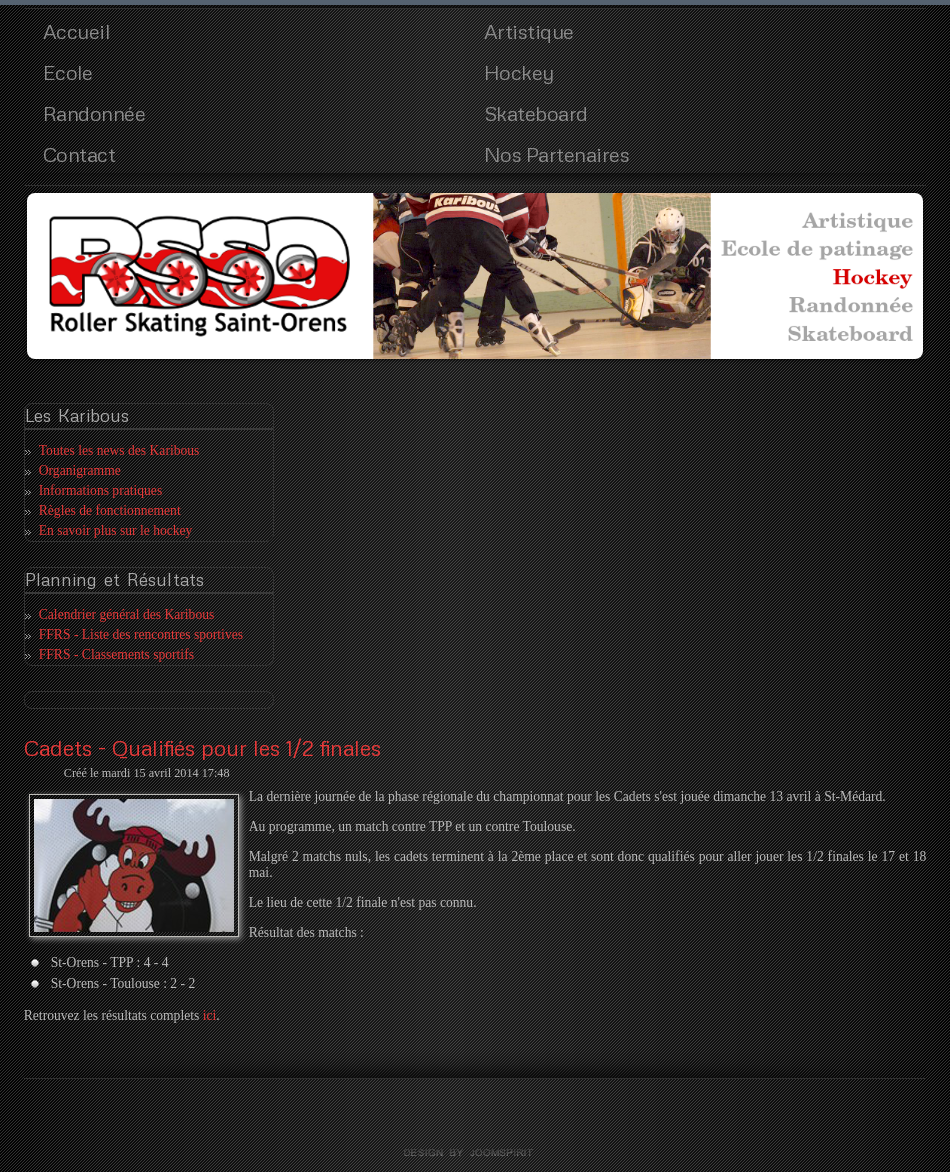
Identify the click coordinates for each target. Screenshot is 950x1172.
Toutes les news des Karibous (119, 450)
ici (210, 1015)
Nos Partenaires (557, 154)
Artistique (529, 31)
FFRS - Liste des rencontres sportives (141, 634)
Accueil (76, 31)
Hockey (519, 72)
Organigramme (80, 470)
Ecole (68, 72)
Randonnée (94, 113)
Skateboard (536, 113)
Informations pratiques (100, 490)
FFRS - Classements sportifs (116, 654)
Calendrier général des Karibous (127, 614)
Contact (79, 154)
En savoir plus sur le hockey (116, 530)
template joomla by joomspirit (475, 1153)
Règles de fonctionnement (110, 510)
